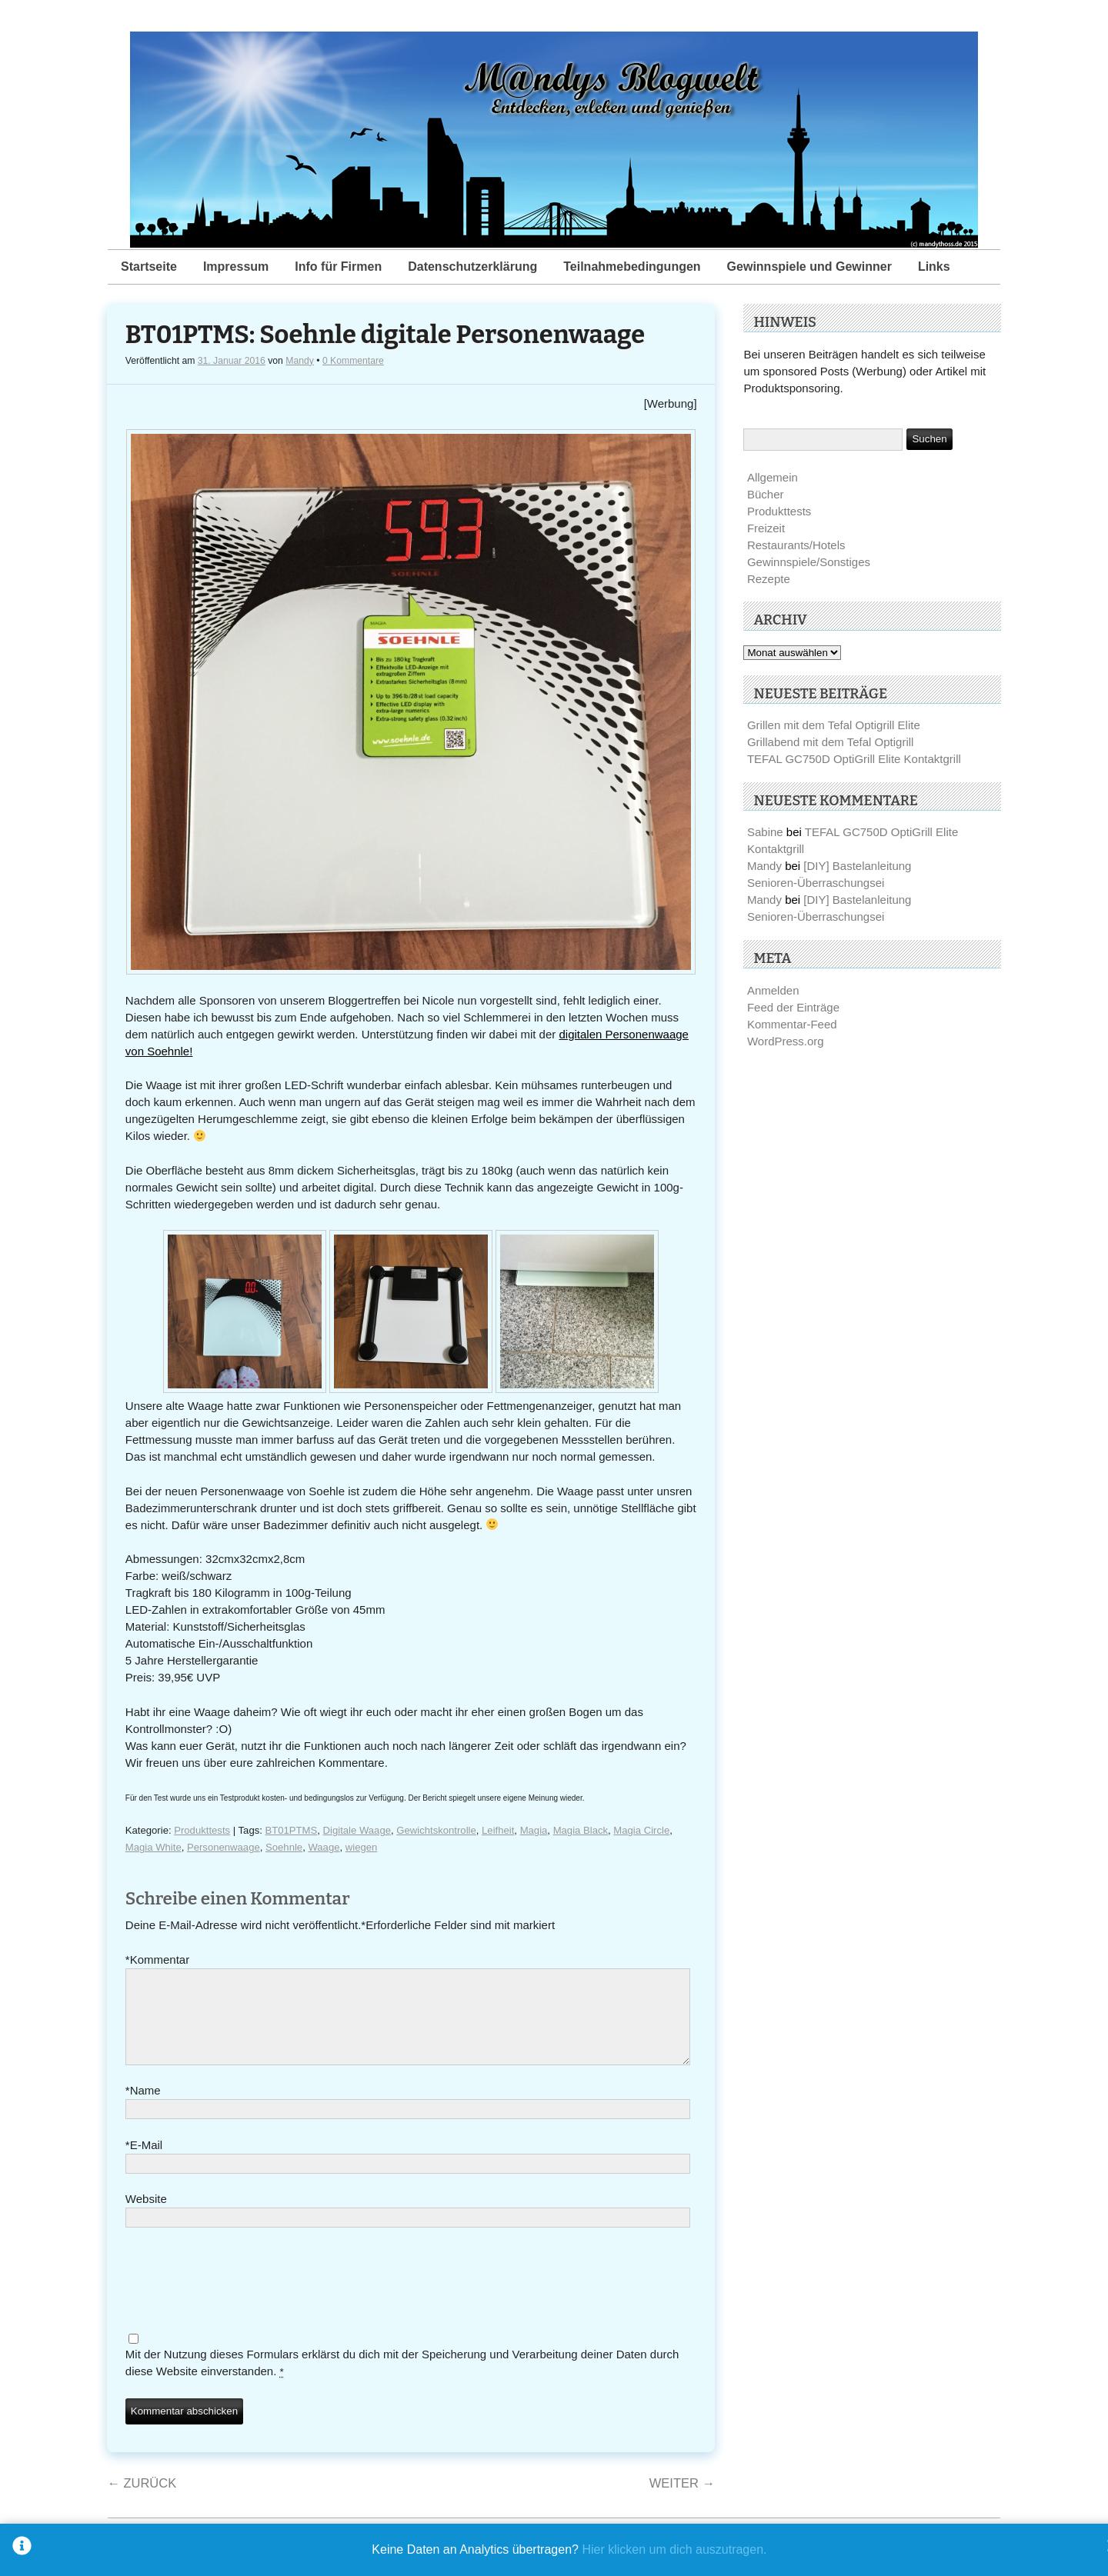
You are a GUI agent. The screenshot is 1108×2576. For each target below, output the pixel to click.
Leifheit (498, 1830)
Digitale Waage (357, 1830)
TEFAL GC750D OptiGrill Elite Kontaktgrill (854, 758)
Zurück (141, 2501)
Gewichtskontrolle (436, 1830)
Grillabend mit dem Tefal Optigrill (830, 741)
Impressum (236, 266)
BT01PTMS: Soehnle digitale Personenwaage (385, 335)
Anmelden (773, 990)
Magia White (153, 1847)
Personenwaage (223, 1847)
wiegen (361, 1847)
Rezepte (768, 578)
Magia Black (580, 1830)
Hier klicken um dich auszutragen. (674, 2549)
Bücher (765, 494)
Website (146, 2217)
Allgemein (772, 477)
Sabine (765, 831)
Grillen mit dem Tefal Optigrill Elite (833, 724)
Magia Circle (641, 1830)
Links (934, 266)
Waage (323, 1847)
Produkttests (202, 1830)
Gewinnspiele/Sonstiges (808, 561)
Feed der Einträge (793, 1007)
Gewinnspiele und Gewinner (809, 266)
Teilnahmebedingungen (631, 266)
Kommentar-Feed (792, 1024)
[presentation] (242, 2301)
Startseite (149, 266)
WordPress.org (785, 1041)
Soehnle (283, 1847)
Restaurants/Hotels (796, 545)
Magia (534, 1830)
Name (143, 2109)
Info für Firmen (338, 266)
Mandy (299, 360)
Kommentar (157, 1959)
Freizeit (766, 528)
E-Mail (143, 2163)
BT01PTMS (291, 1830)
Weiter (682, 2501)
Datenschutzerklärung (472, 266)
